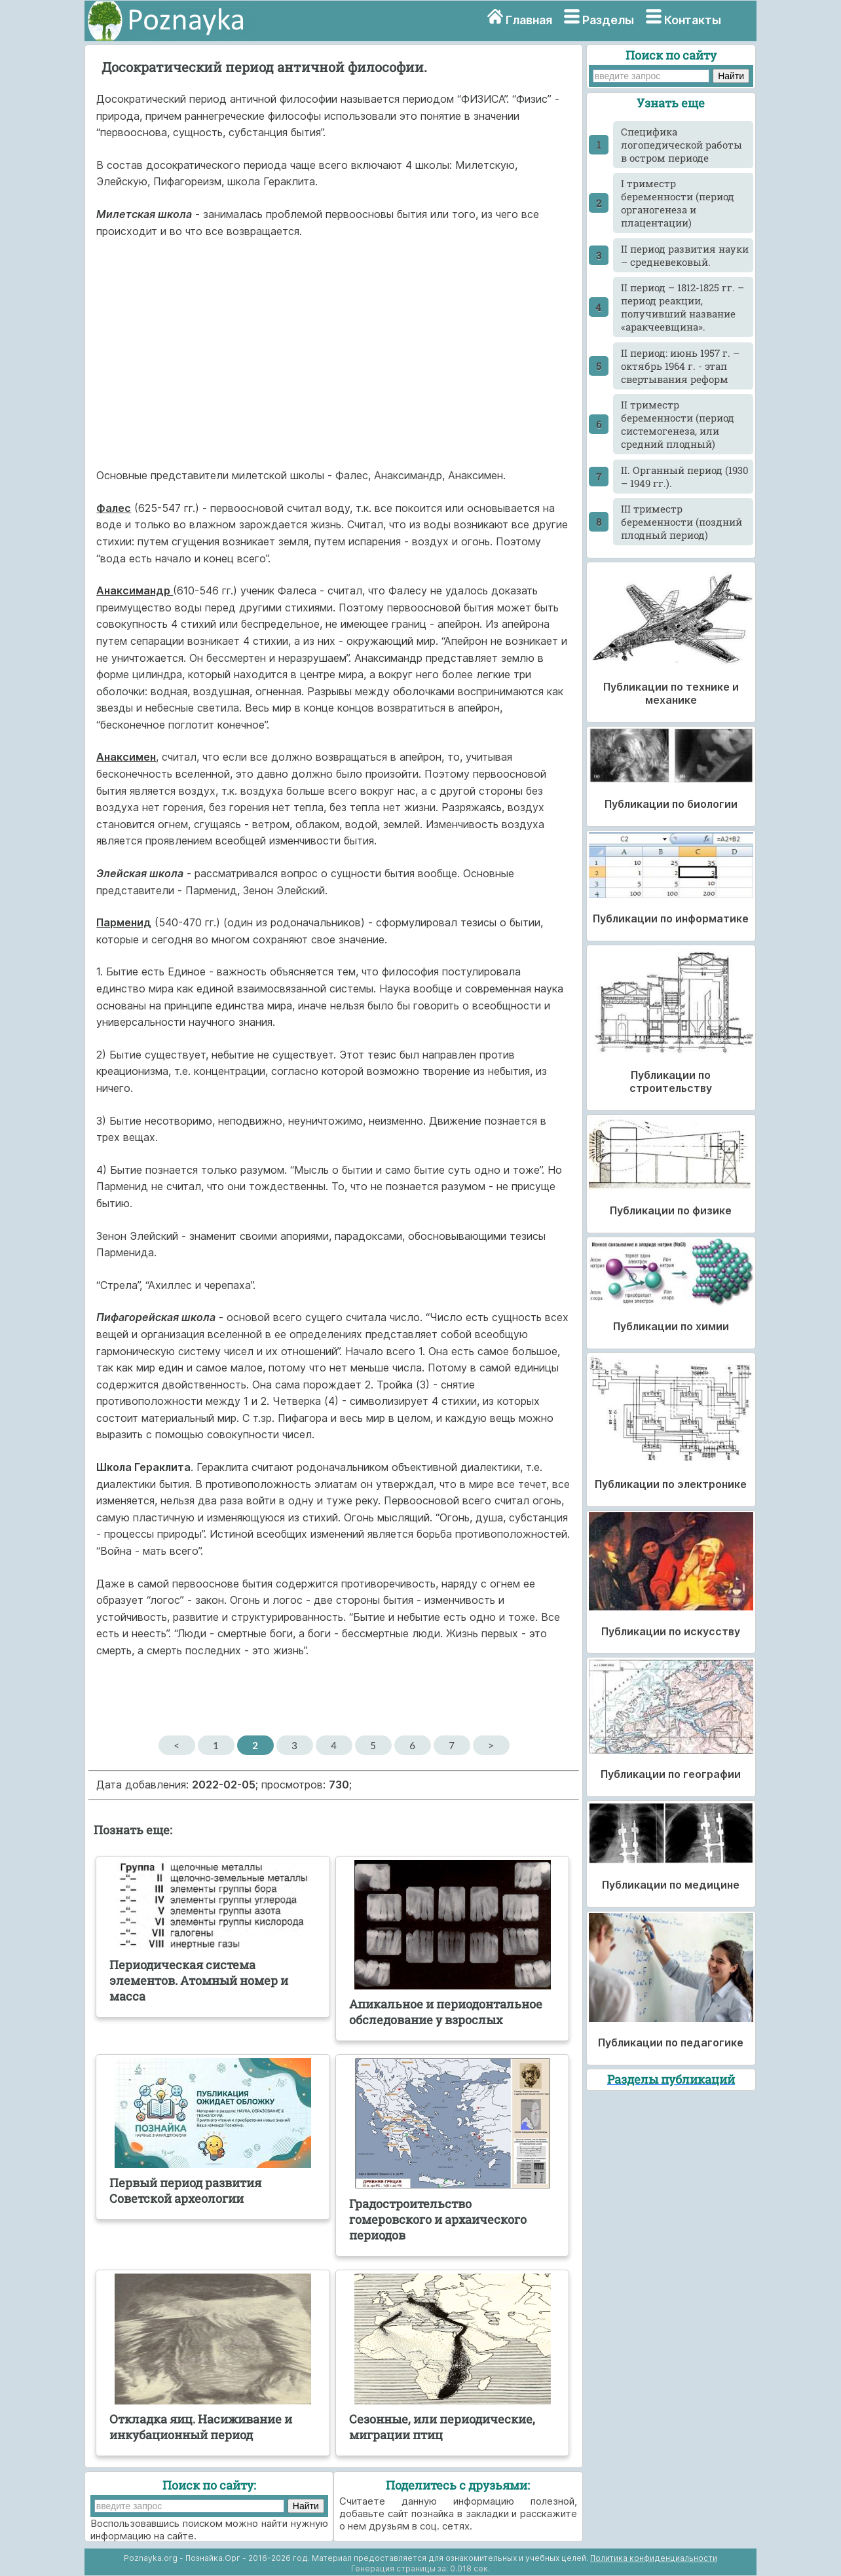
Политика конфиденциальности (653, 2558)
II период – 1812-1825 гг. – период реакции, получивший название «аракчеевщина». (682, 307)
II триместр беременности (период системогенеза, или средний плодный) (677, 424)
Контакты (692, 20)
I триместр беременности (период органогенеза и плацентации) (677, 203)
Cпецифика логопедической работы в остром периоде (681, 144)
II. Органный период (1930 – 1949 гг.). (685, 476)
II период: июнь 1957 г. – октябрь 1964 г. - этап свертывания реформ (680, 366)
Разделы (608, 20)
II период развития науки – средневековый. (685, 255)
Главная (529, 20)
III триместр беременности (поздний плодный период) (681, 521)
